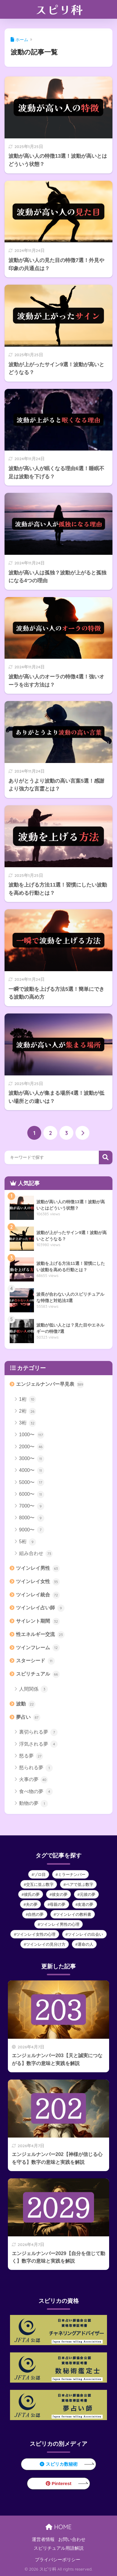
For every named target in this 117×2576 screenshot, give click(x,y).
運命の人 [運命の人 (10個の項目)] (85, 1944)
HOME (58, 2527)
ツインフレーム (37, 1647)
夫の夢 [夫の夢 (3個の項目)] (32, 1904)
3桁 (27, 1423)
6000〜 (31, 1494)
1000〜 (31, 1435)
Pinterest (59, 2483)
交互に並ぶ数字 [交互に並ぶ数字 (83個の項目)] (40, 1884)
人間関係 (33, 1689)
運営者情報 (43, 2539)
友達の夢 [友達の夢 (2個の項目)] (85, 1904)
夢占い (28, 1717)
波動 (25, 1704)
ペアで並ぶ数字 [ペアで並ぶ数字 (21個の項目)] (79, 1884)
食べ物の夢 (36, 1791)
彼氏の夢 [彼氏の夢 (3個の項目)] (32, 1894)
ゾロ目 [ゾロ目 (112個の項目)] (40, 1874)
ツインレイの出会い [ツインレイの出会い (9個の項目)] (85, 1934)
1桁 (27, 1399)
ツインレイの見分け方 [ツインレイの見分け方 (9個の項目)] (45, 1944)
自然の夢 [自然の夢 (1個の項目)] (36, 1914)
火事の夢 (33, 1779)
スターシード (35, 1661)
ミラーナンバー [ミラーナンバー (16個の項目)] (71, 1874)
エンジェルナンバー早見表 (50, 1384)
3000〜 (31, 1459)
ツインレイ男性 (37, 1568)
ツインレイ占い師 (40, 1608)
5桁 (27, 1542)
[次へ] (82, 1133)
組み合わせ (36, 1553)
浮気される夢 (38, 1744)
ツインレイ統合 (37, 1595)
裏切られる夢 (38, 1732)
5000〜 (31, 1482)
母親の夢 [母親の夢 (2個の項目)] (57, 1904)
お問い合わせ (71, 2539)
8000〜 (31, 1518)
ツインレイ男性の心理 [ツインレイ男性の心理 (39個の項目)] (59, 1924)
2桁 (27, 1411)
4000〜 (31, 1470)
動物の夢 (33, 1803)
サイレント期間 (37, 1621)
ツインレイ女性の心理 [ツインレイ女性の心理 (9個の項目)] (35, 1934)
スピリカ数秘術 (59, 2464)
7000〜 (31, 1506)
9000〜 (31, 1530)
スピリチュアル (37, 1674)
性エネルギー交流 (40, 1634)
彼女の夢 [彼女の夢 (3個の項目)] (60, 1894)
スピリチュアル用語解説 (59, 2548)
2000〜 (31, 1446)
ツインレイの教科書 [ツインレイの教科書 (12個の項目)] (73, 1914)
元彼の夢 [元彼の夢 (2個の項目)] (87, 1894)
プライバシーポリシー (57, 2559)
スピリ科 (59, 9)
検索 (105, 1157)
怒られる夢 (36, 1768)
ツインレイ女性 (37, 1581)
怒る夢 (31, 1756)
